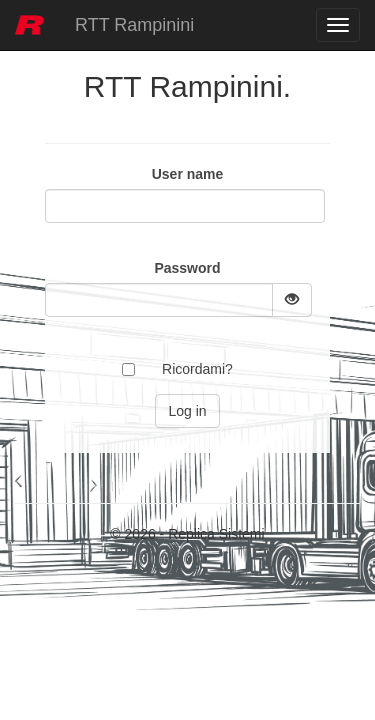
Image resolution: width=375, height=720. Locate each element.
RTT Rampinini (134, 25)
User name (188, 174)
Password (187, 268)
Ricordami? (197, 369)
